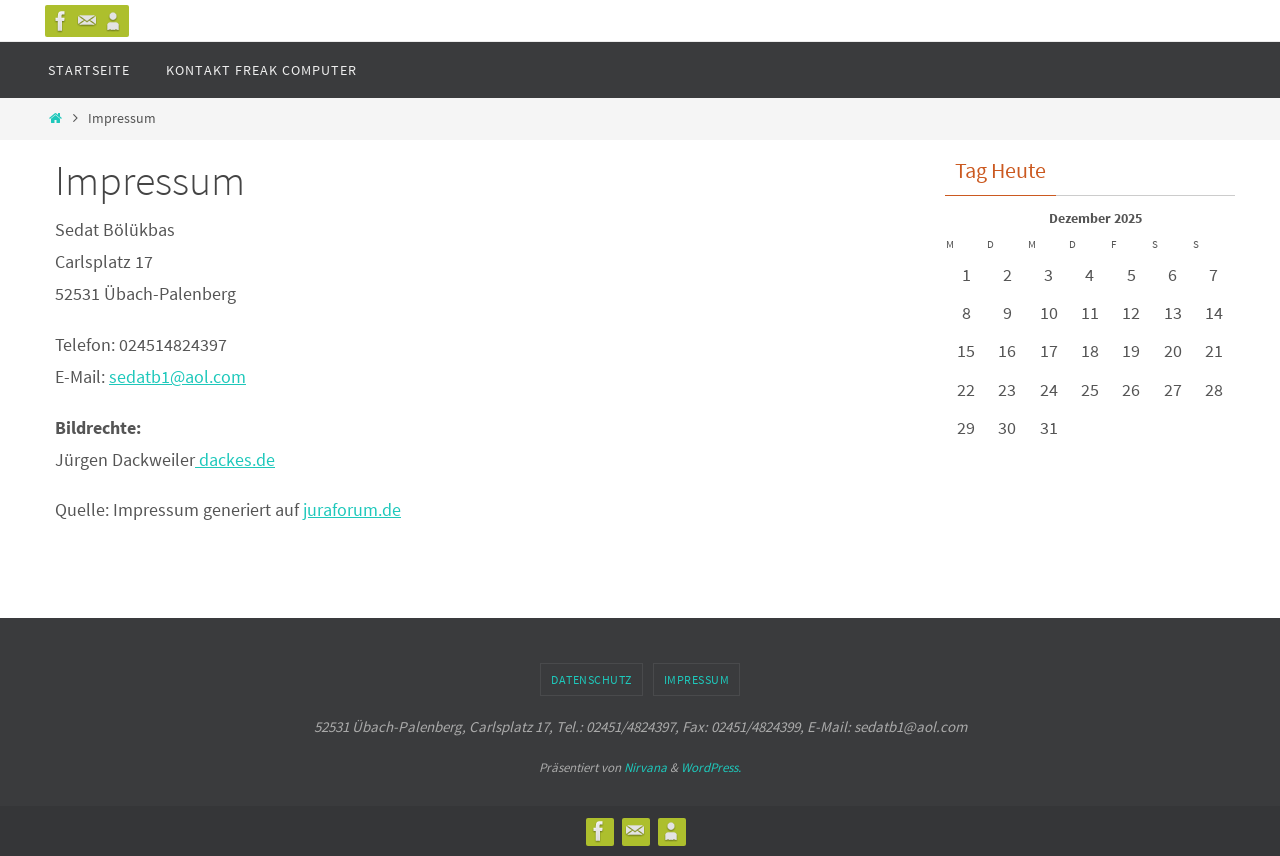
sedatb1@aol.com (177, 376)
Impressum (697, 679)
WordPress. (711, 767)
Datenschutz (591, 679)
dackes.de (235, 459)
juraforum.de (352, 509)
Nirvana (645, 767)
